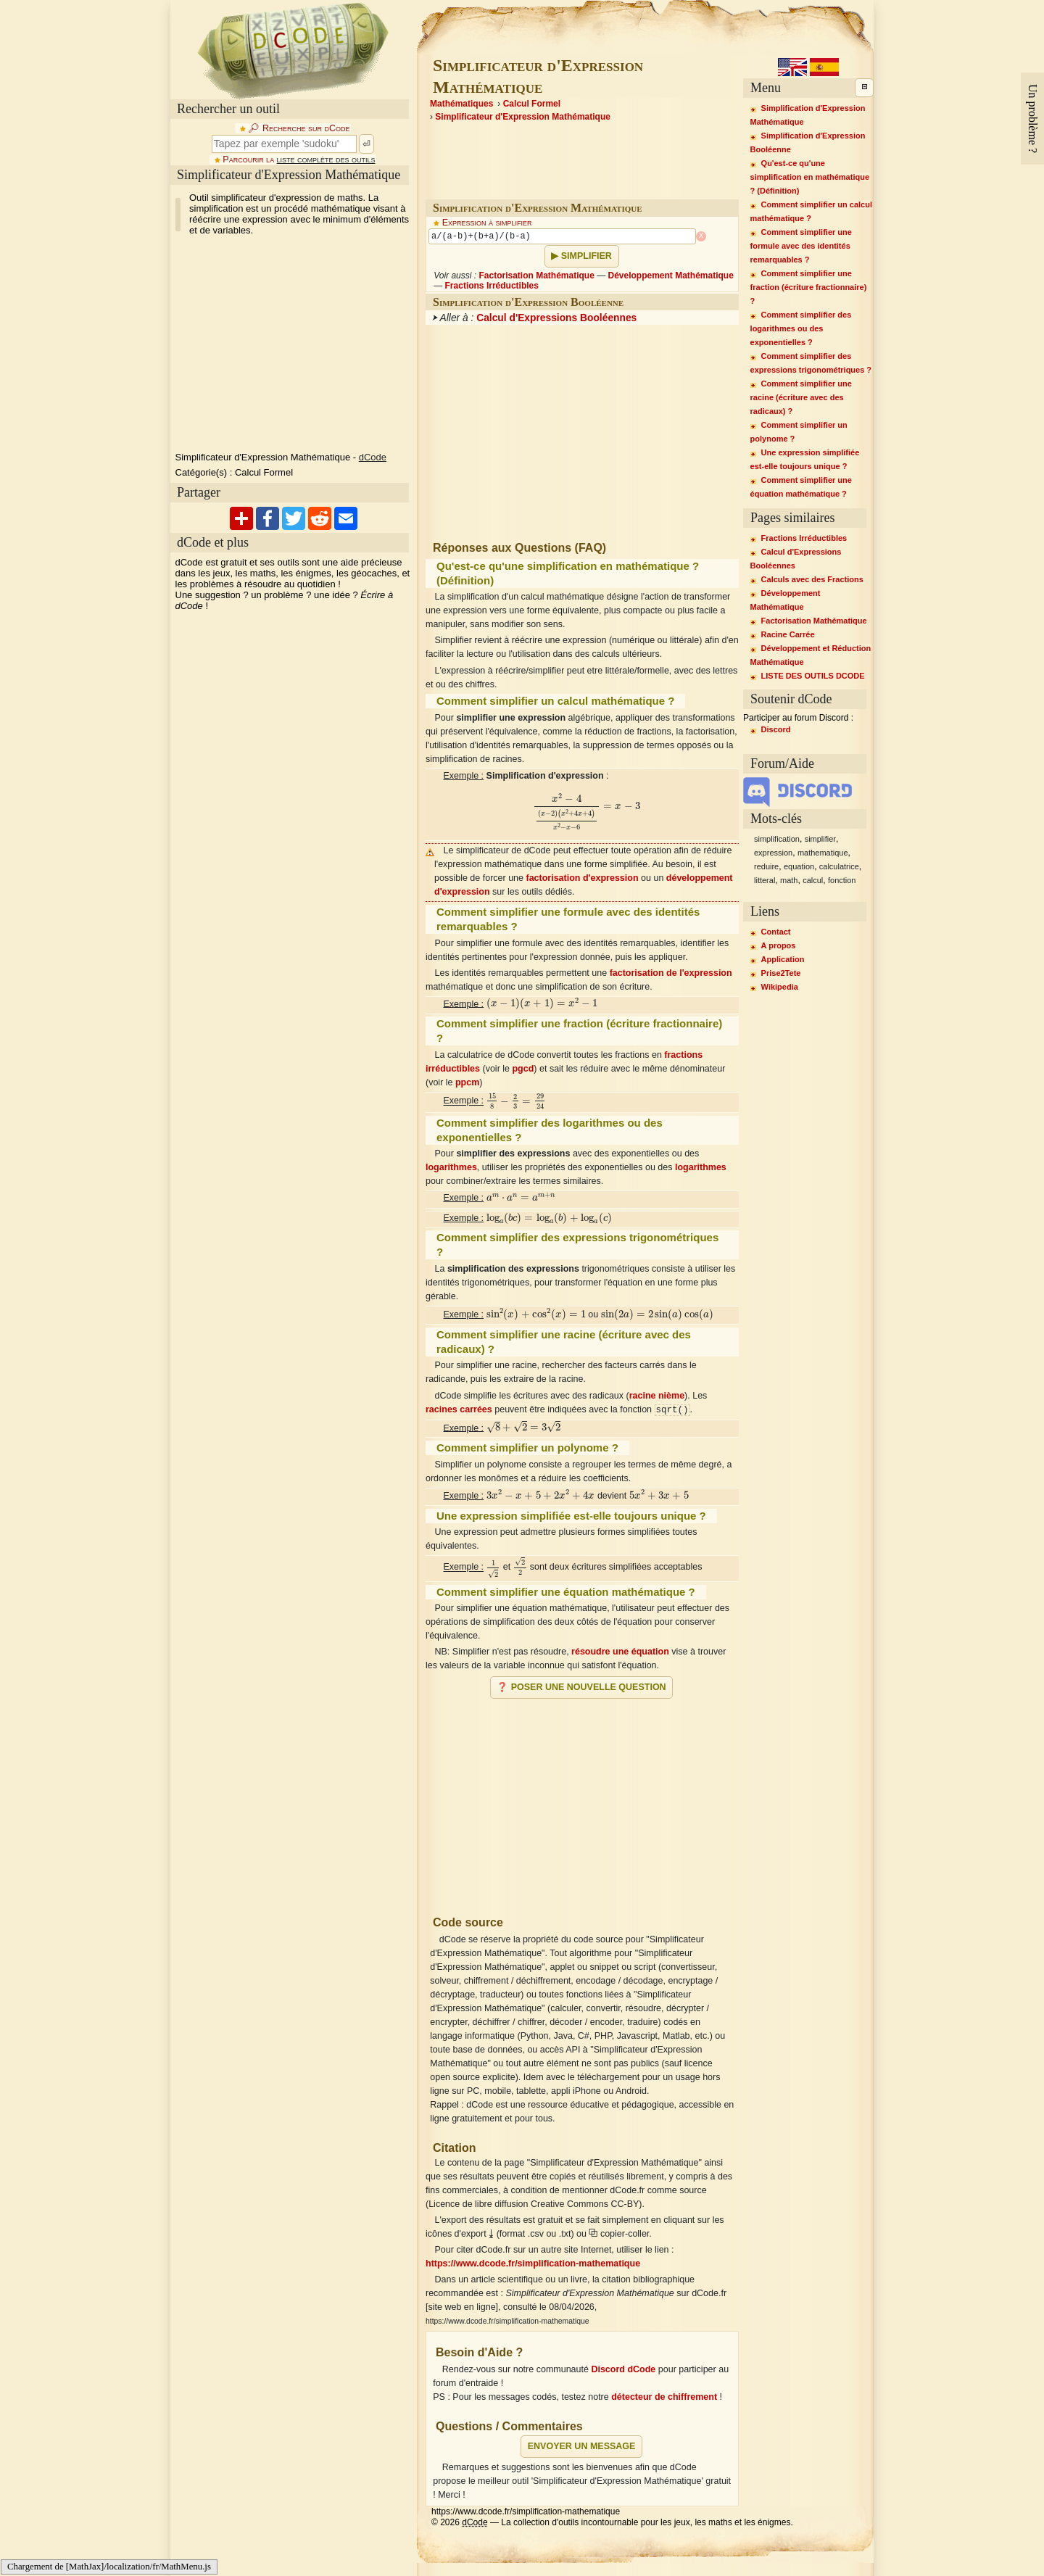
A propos (778, 945)
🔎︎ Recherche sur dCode (298, 128)
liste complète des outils (326, 159)
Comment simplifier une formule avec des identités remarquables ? (801, 246)
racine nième (656, 1396)
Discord (776, 729)
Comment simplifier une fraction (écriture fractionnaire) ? (808, 287)
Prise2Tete (781, 973)
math (789, 880)
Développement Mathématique (670, 275)
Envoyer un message (582, 2446)
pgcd (523, 1069)
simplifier (820, 838)
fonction (842, 880)
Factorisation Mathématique (536, 275)
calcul (813, 880)
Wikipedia (779, 986)
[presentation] (586, 812)
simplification (777, 838)
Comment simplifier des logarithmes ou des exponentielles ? (801, 328)
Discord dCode (623, 2369)
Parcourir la (299, 159)
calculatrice (839, 866)
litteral (764, 880)
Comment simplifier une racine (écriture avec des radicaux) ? (801, 397)
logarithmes (451, 1167)
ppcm (467, 1082)
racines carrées (459, 1410)
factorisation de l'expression (671, 973)
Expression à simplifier (487, 223)
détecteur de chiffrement (664, 2397)
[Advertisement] (582, 1800)
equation (799, 866)
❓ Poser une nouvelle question (581, 1687)
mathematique (823, 852)
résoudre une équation (620, 1652)
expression (773, 852)
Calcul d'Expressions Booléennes (556, 317)
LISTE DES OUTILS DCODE (813, 675)
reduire (766, 866)
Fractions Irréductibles (492, 286)
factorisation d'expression (582, 878)
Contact (776, 931)
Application (783, 959)
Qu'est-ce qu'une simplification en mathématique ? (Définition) (809, 177)
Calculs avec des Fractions (812, 579)
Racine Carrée (788, 634)
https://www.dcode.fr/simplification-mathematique (533, 2263)
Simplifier (586, 256)
